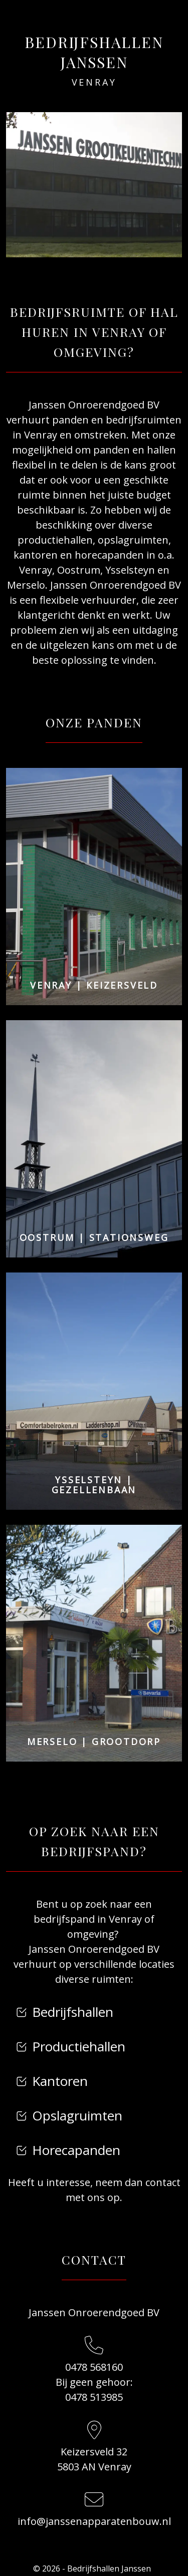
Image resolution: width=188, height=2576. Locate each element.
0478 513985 (94, 2397)
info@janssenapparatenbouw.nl (94, 2521)
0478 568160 (94, 2367)
